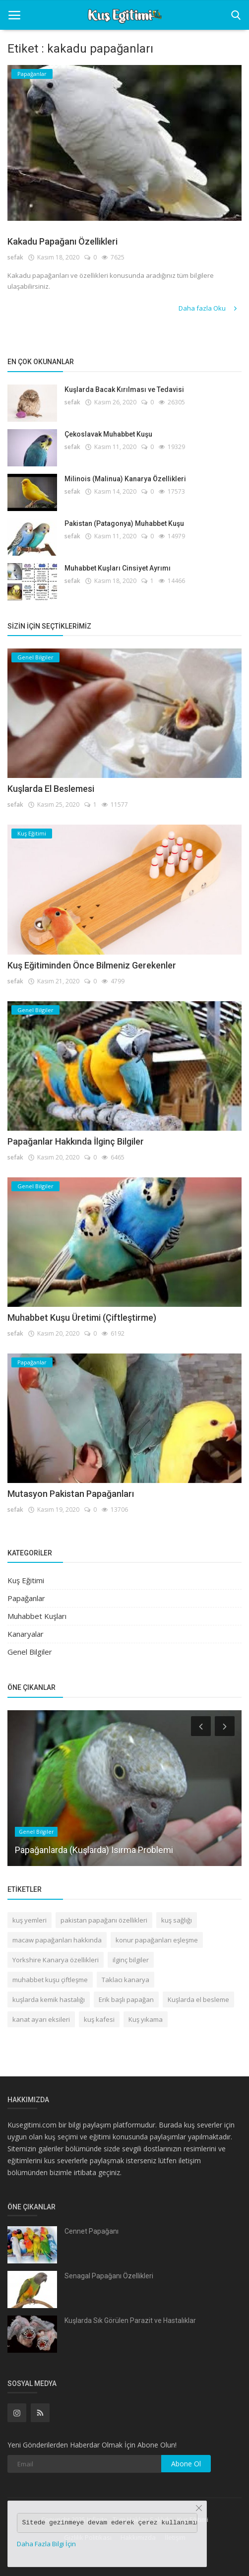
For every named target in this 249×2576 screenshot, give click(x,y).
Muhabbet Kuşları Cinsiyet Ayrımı (117, 568)
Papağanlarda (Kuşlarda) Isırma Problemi (94, 1849)
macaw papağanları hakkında (57, 1939)
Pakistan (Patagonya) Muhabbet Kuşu (124, 523)
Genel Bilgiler (29, 1652)
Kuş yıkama (145, 2019)
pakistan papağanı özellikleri (104, 1920)
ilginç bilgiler (131, 1959)
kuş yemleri (29, 1920)
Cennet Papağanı (91, 2231)
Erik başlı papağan (126, 1999)
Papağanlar (26, 1598)
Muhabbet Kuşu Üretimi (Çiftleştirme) (81, 1317)
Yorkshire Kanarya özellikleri (55, 1959)
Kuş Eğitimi (25, 1580)
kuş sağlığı (176, 1920)
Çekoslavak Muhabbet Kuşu (108, 434)
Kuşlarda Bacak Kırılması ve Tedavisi (124, 389)
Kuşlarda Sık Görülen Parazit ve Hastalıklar (130, 2320)
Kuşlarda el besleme (198, 1999)
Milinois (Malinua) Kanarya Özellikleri (125, 479)
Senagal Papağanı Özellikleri (108, 2276)
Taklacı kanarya (125, 1979)
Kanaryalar (25, 1634)
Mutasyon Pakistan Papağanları (70, 1493)
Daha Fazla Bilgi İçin (46, 2543)
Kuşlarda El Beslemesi (50, 788)
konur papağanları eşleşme (157, 1939)
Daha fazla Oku (209, 308)
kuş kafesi (99, 2019)
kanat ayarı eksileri (41, 2019)
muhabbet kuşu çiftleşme (50, 1979)
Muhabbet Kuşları (36, 1616)
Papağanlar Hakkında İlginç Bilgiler (75, 1141)
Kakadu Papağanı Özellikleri (62, 241)
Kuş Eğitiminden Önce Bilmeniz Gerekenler (91, 965)
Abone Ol (186, 2463)
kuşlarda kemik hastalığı (48, 1999)
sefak (15, 257)
